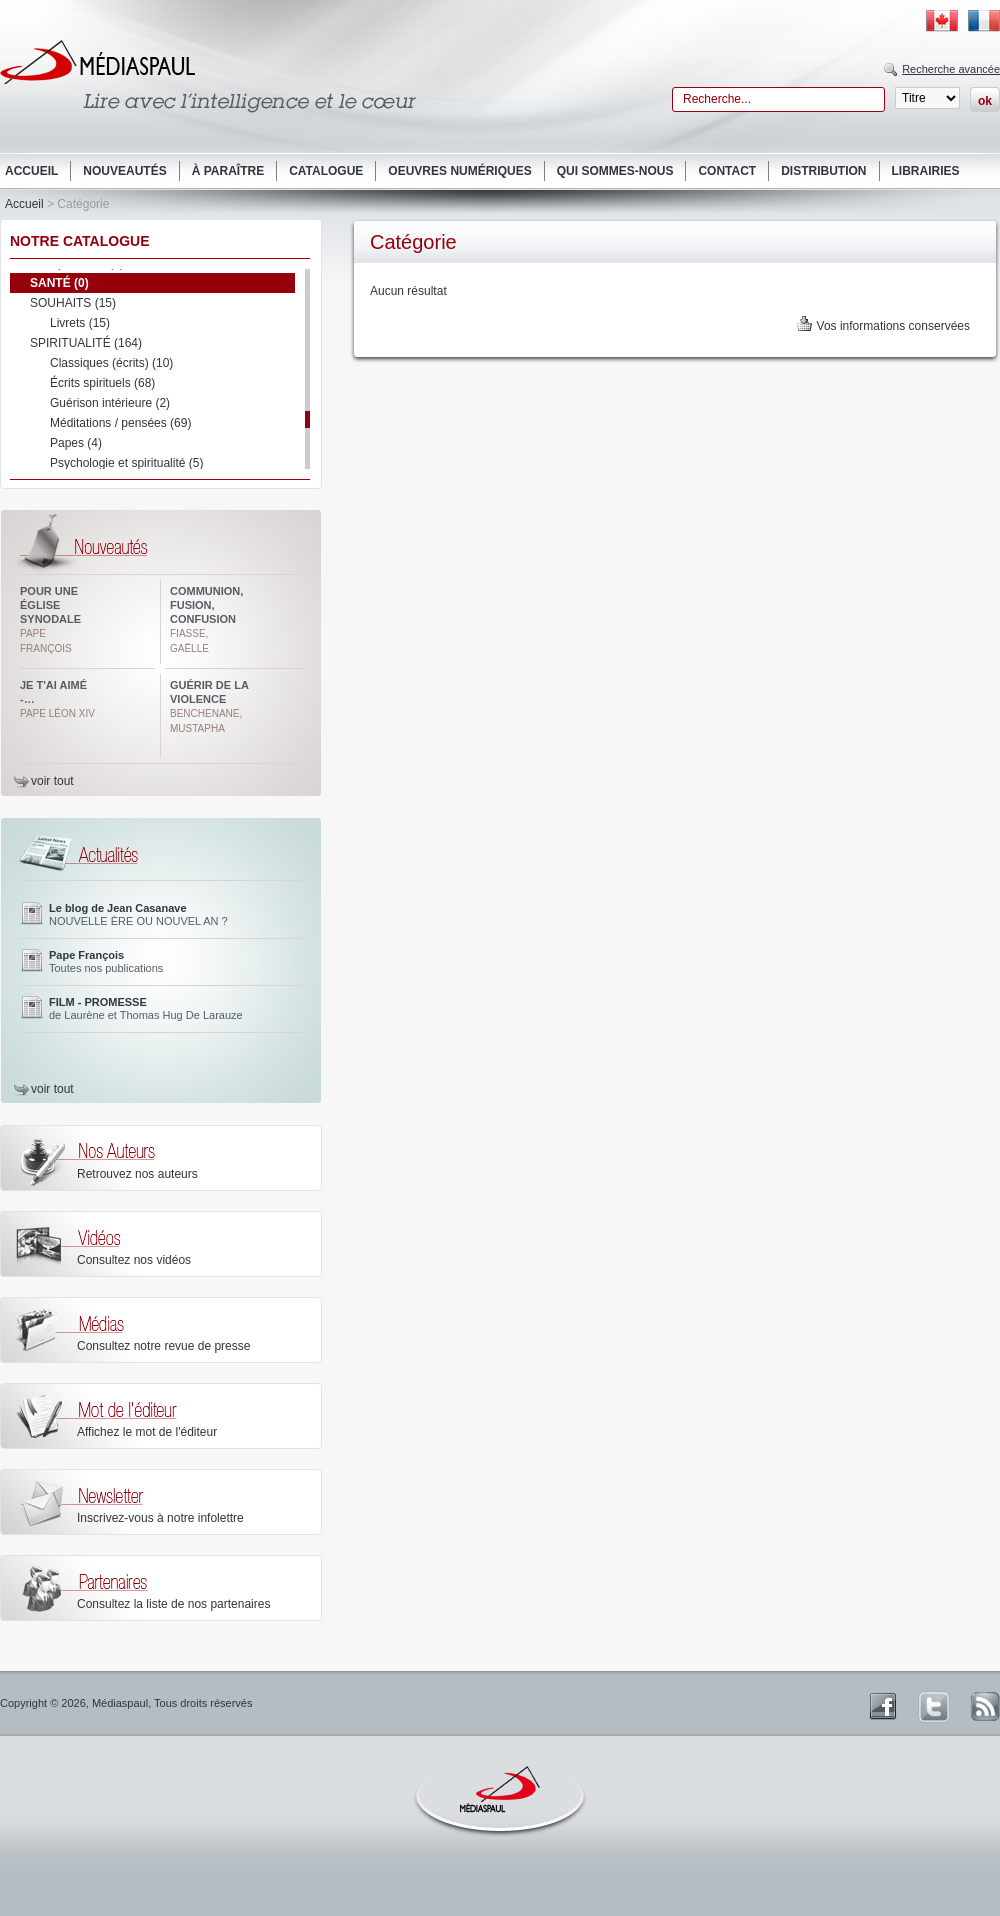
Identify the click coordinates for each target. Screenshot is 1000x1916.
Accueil (31, 171)
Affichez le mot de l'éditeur (147, 1432)
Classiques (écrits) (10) (111, 363)
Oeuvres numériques (459, 171)
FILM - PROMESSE (98, 1002)
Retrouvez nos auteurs (137, 1174)
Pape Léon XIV (57, 713)
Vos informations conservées (893, 326)
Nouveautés (124, 171)
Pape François (86, 955)
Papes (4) (76, 443)
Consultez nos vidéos (134, 1260)
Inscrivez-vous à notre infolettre (160, 1518)
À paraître (228, 171)
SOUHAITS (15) (73, 303)
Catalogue (326, 171)
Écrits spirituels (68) (102, 383)
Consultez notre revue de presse (163, 1346)
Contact (727, 171)
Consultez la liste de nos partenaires (173, 1604)
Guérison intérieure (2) (110, 403)
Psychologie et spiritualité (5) (126, 463)
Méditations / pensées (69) (120, 423)
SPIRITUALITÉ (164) (86, 343)
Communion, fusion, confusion (206, 605)
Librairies (926, 171)
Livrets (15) (80, 323)
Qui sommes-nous (615, 171)
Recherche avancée (951, 69)
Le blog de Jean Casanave (118, 908)
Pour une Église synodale (50, 605)
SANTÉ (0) (59, 283)
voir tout (52, 781)
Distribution (823, 171)
